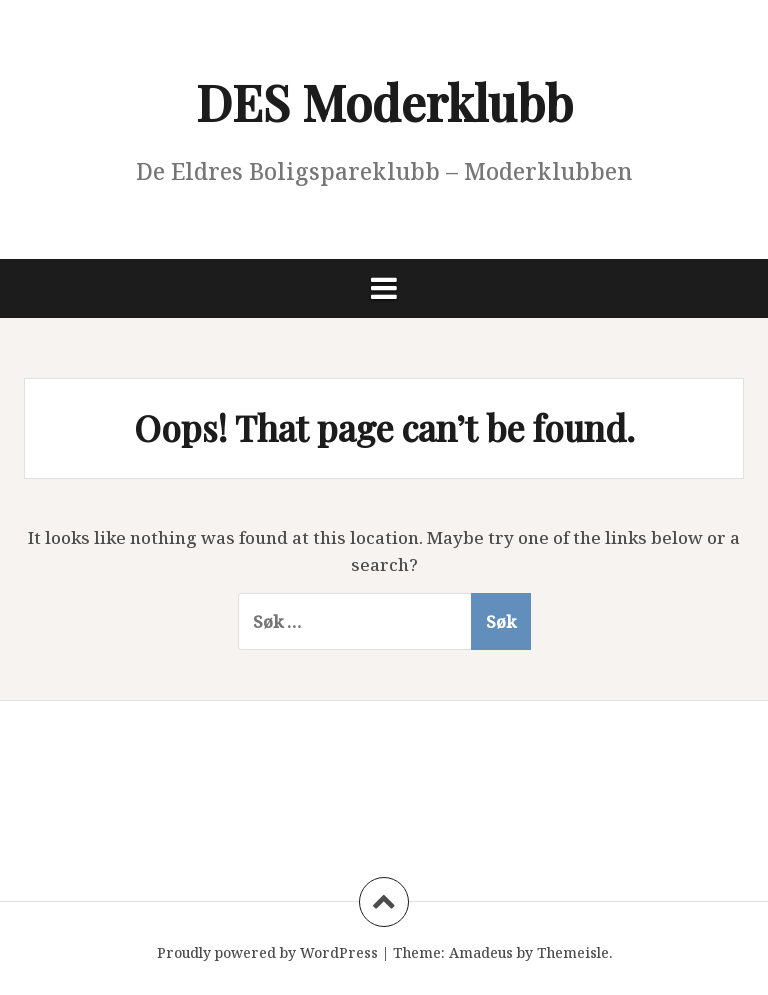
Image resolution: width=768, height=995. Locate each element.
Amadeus (481, 952)
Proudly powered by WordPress (267, 952)
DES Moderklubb (384, 101)
